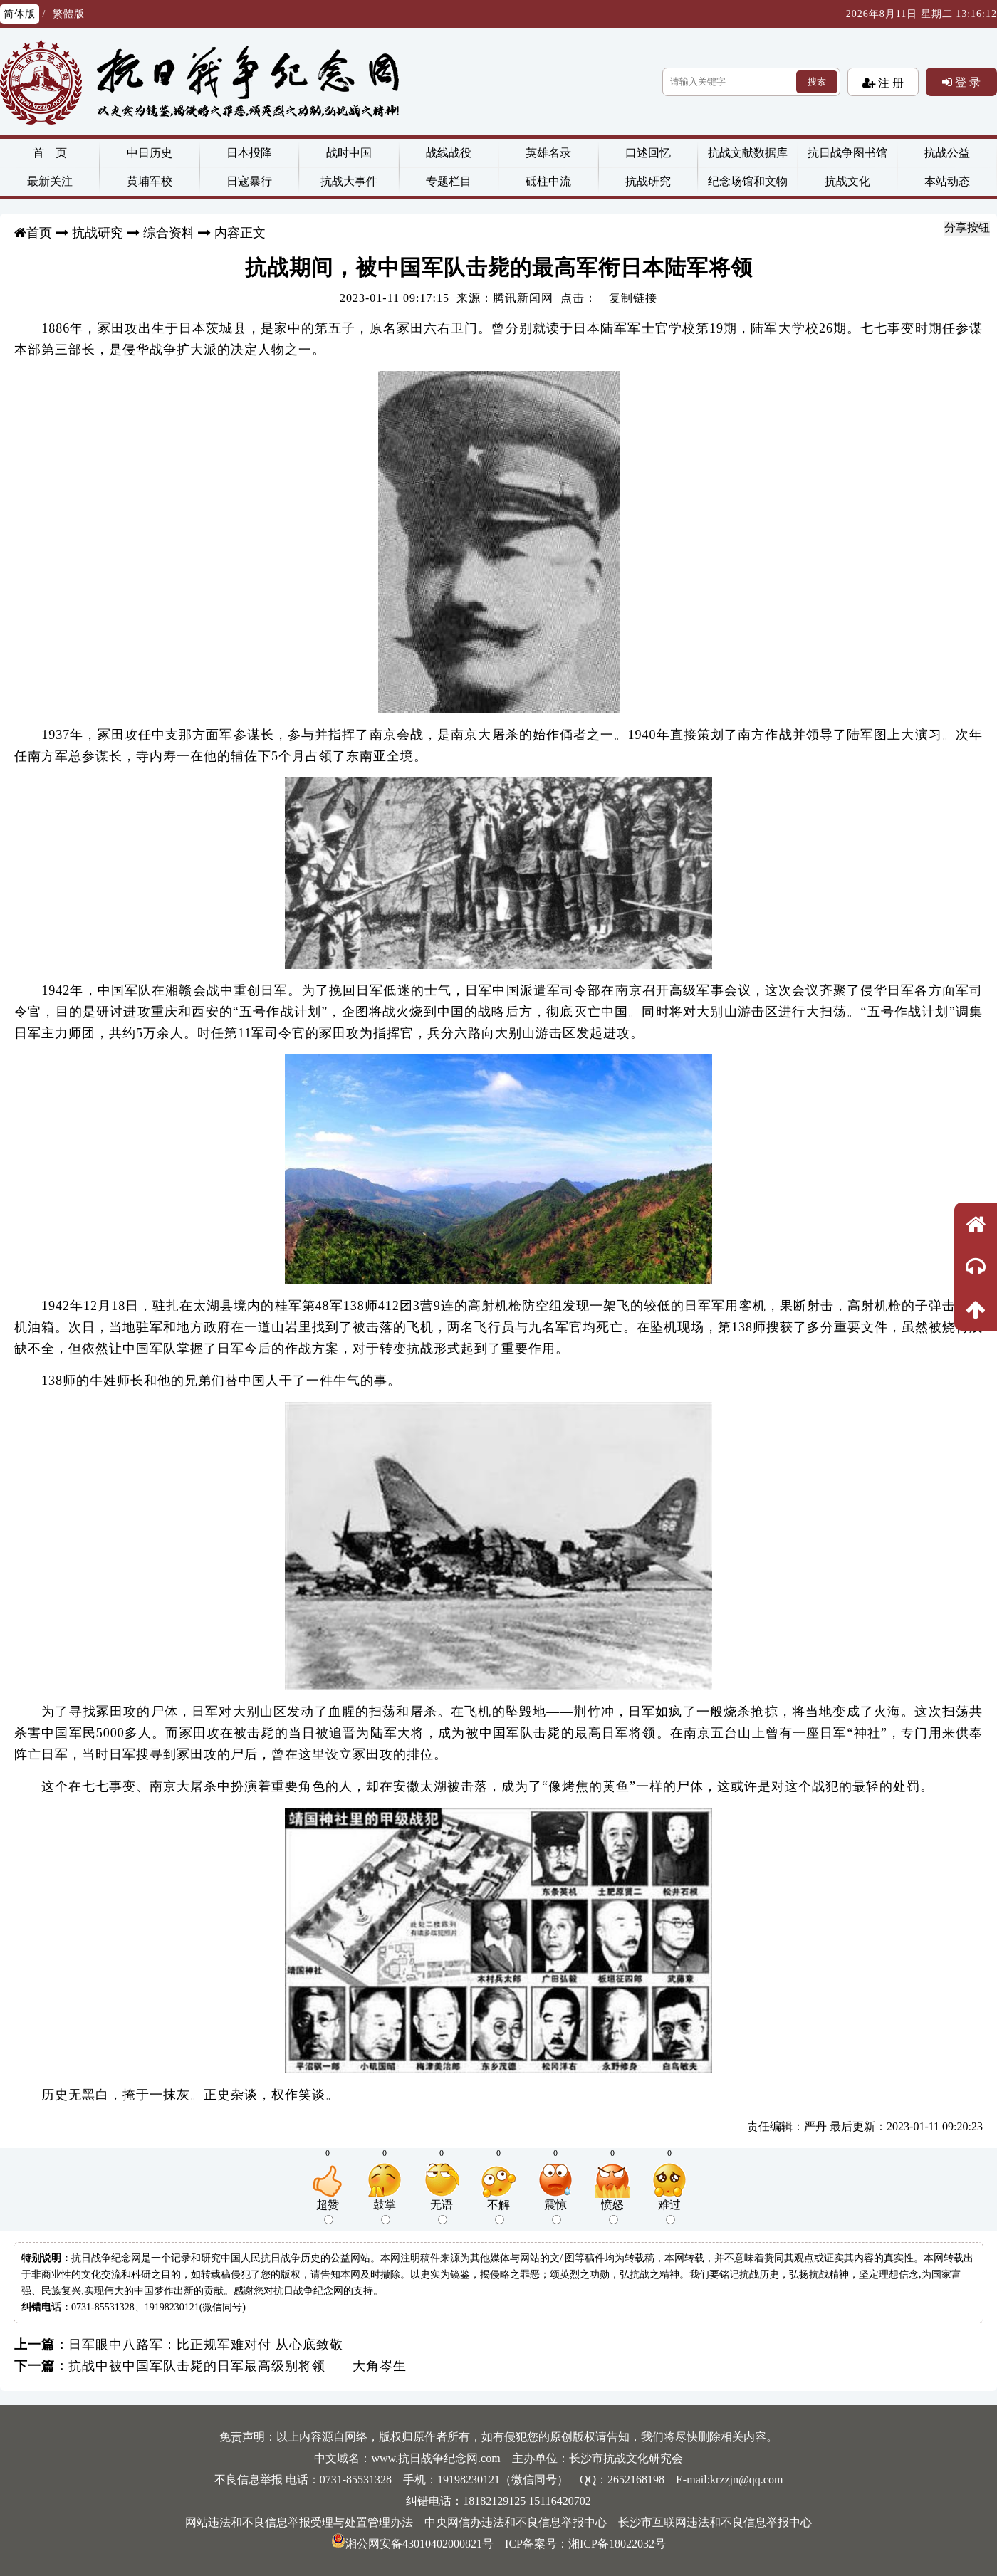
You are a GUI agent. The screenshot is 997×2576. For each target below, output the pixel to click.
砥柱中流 (548, 181)
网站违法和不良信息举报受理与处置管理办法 (299, 2522)
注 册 (889, 82)
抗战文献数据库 (748, 153)
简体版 (20, 14)
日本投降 (249, 153)
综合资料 (168, 233)
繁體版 (69, 14)
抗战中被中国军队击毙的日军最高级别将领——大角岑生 (237, 2366)
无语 (441, 2211)
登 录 (966, 82)
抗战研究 (648, 181)
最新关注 (50, 181)
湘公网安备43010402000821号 (412, 2544)
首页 (39, 232)
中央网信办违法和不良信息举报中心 (515, 2522)
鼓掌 (384, 2211)
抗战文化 (847, 181)
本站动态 (947, 181)
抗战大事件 (348, 181)
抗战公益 (947, 153)
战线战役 (448, 153)
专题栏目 (448, 181)
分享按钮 (967, 227)
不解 (498, 2211)
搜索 (817, 81)
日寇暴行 (249, 181)
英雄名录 (548, 153)
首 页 (50, 153)
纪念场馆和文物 (748, 181)
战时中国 (349, 153)
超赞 (327, 2211)
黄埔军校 (149, 181)
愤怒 (612, 2211)
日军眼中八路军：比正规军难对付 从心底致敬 (205, 2344)
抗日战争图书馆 (847, 153)
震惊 (555, 2211)
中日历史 (149, 153)
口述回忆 (648, 153)
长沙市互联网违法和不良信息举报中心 (715, 2522)
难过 (669, 2211)
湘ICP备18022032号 (617, 2544)
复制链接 (633, 298)
